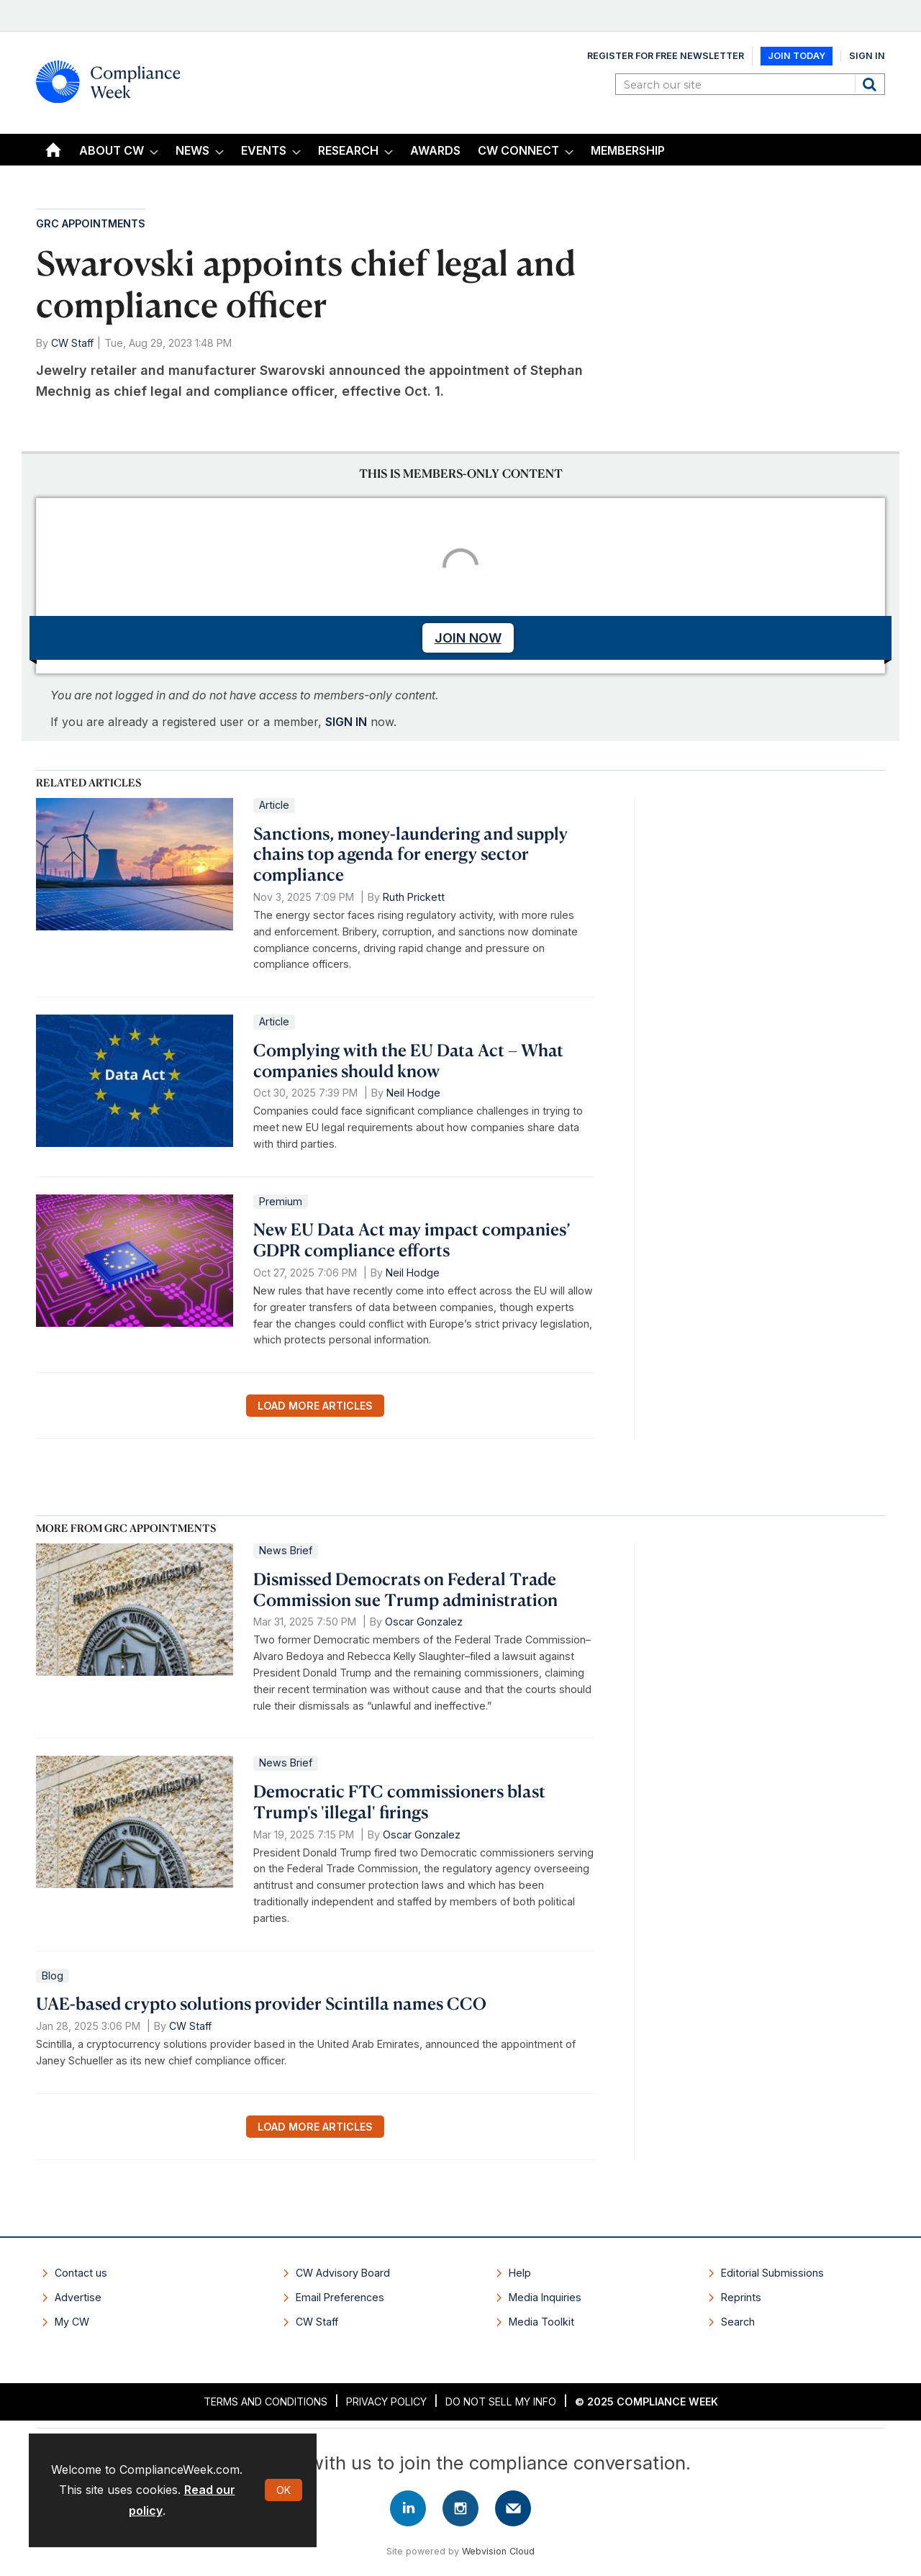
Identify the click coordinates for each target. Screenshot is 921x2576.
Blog (52, 1975)
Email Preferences (340, 2297)
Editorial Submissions (772, 2273)
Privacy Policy (386, 2401)
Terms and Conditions (265, 2401)
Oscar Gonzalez (424, 1621)
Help (520, 2273)
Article (274, 805)
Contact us (81, 2273)
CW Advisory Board (343, 2273)
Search (871, 84)
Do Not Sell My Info (500, 2401)
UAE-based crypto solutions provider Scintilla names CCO (261, 2003)
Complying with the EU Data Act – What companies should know (408, 1060)
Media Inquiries (545, 2297)
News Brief (285, 1550)
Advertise (78, 2297)
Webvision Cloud (498, 2551)
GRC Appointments (90, 223)
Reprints (741, 2297)
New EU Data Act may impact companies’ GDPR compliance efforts (412, 1239)
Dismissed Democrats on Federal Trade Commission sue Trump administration (405, 1589)
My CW (72, 2322)
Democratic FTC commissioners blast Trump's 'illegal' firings (399, 1801)
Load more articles (315, 1406)
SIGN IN (346, 722)
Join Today (796, 55)
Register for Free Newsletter (665, 55)
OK (283, 2490)
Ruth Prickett (414, 897)
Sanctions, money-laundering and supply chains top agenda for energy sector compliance (410, 854)
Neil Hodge (413, 1093)
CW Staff (72, 343)
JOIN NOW (468, 637)
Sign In (867, 55)
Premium (280, 1201)
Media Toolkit (541, 2322)
